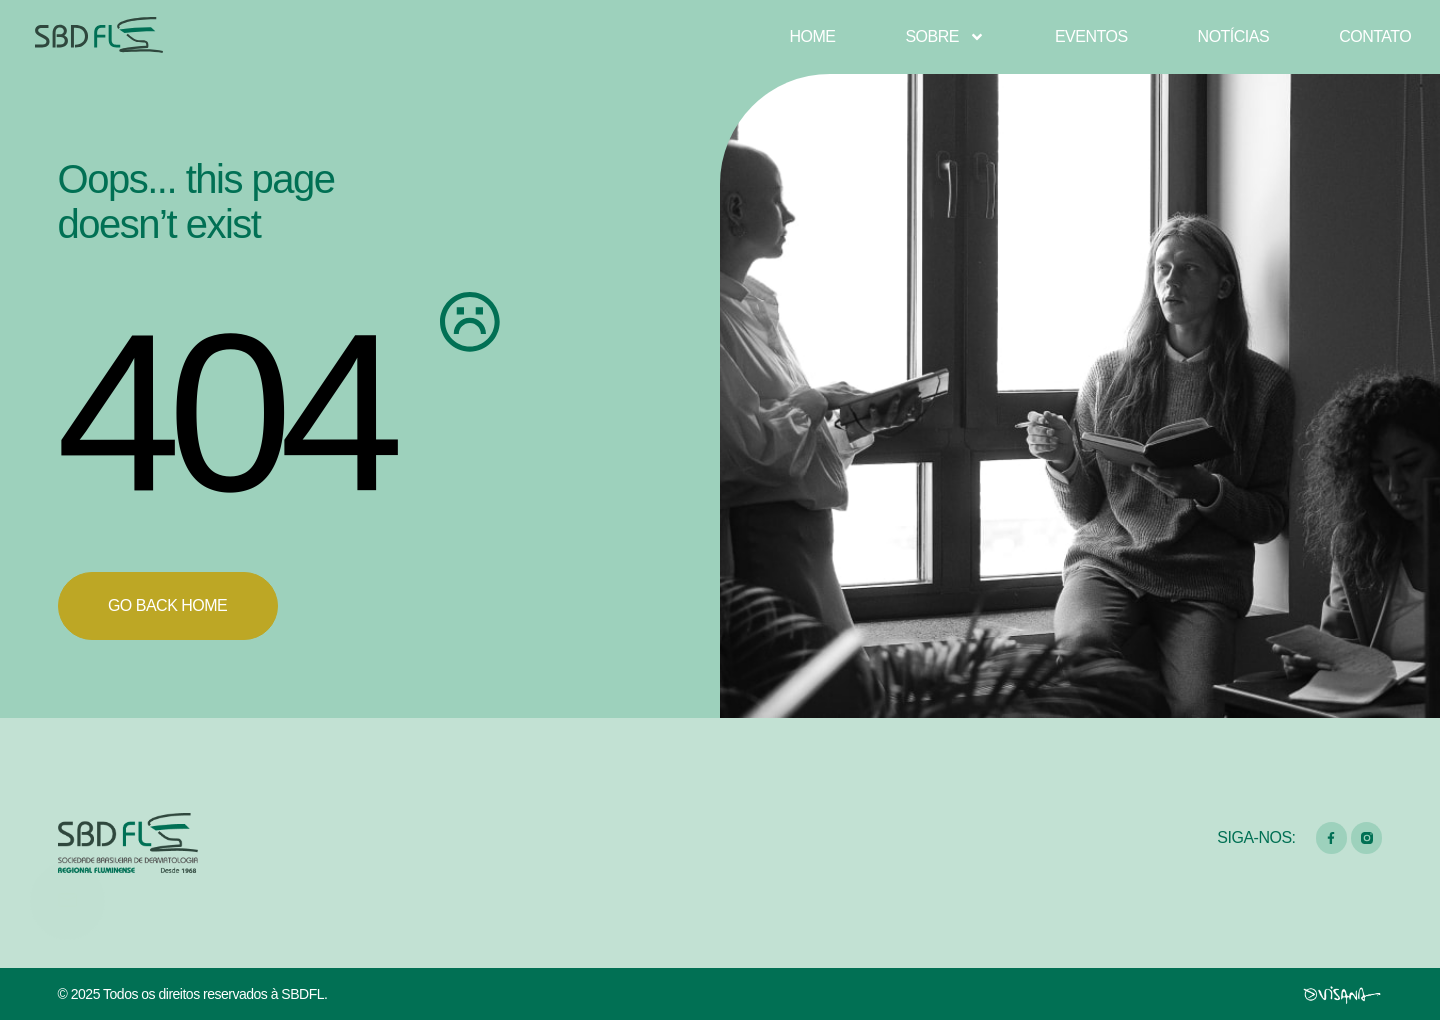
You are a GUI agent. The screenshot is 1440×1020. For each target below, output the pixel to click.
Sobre (945, 37)
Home (812, 36)
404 (223, 412)
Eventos (1091, 36)
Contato (1375, 36)
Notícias (1234, 36)
